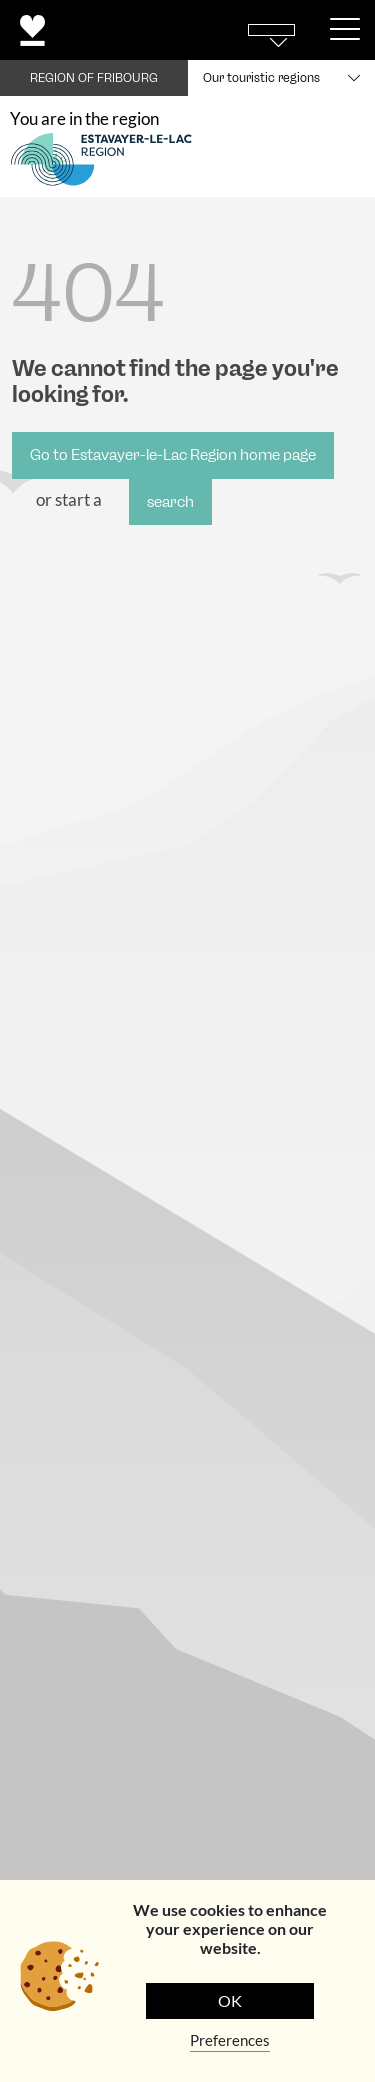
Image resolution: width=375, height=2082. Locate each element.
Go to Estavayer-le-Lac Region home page (173, 455)
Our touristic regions (261, 78)
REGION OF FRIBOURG (94, 78)
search (170, 502)
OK (230, 2000)
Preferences (230, 2040)
